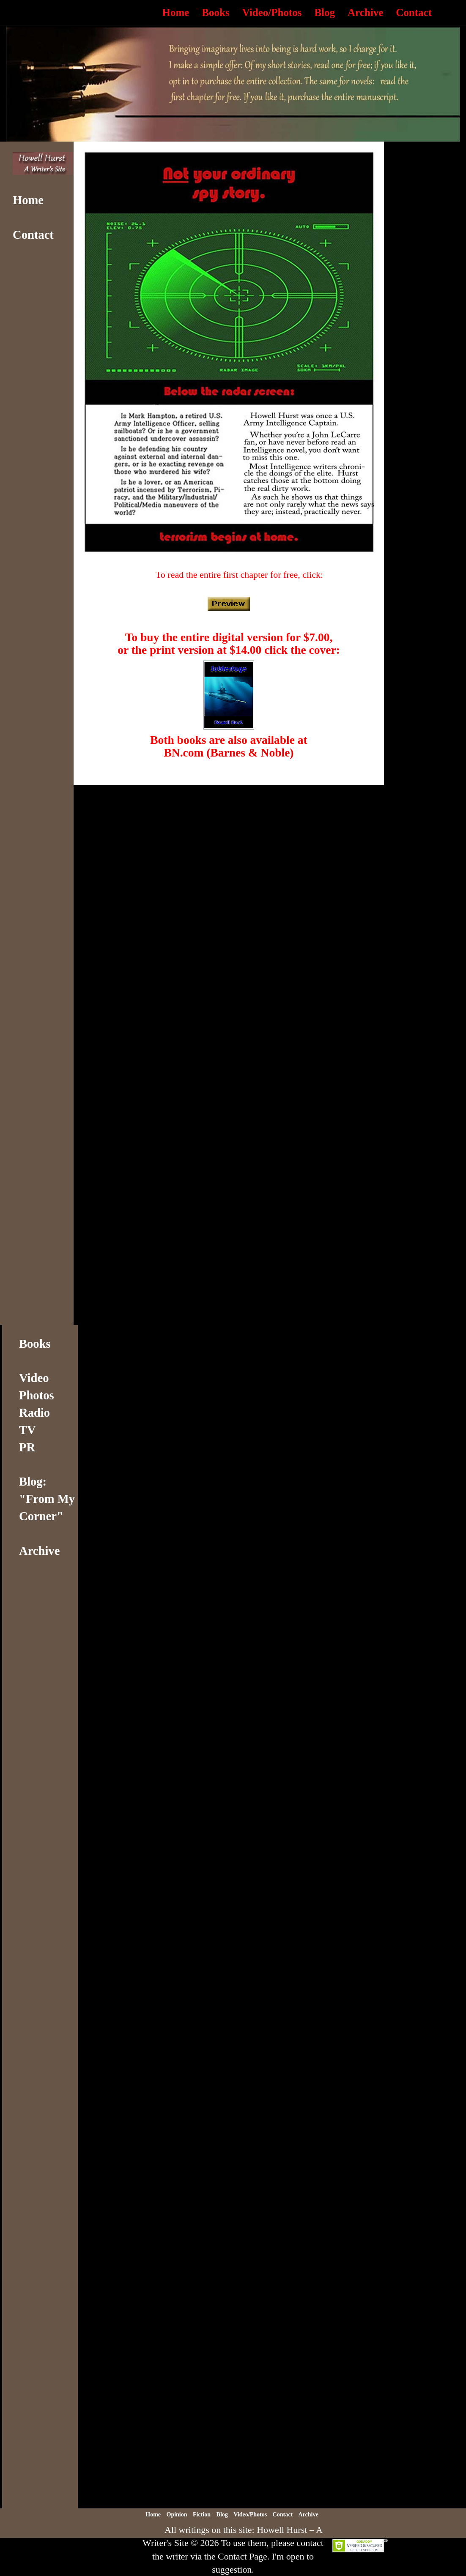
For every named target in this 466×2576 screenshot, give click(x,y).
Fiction (202, 2514)
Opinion (177, 2514)
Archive (365, 12)
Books (215, 12)
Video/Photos (272, 12)
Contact (414, 12)
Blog (324, 12)
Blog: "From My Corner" (47, 1499)
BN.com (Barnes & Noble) (228, 752)
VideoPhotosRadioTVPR (36, 1412)
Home (175, 12)
